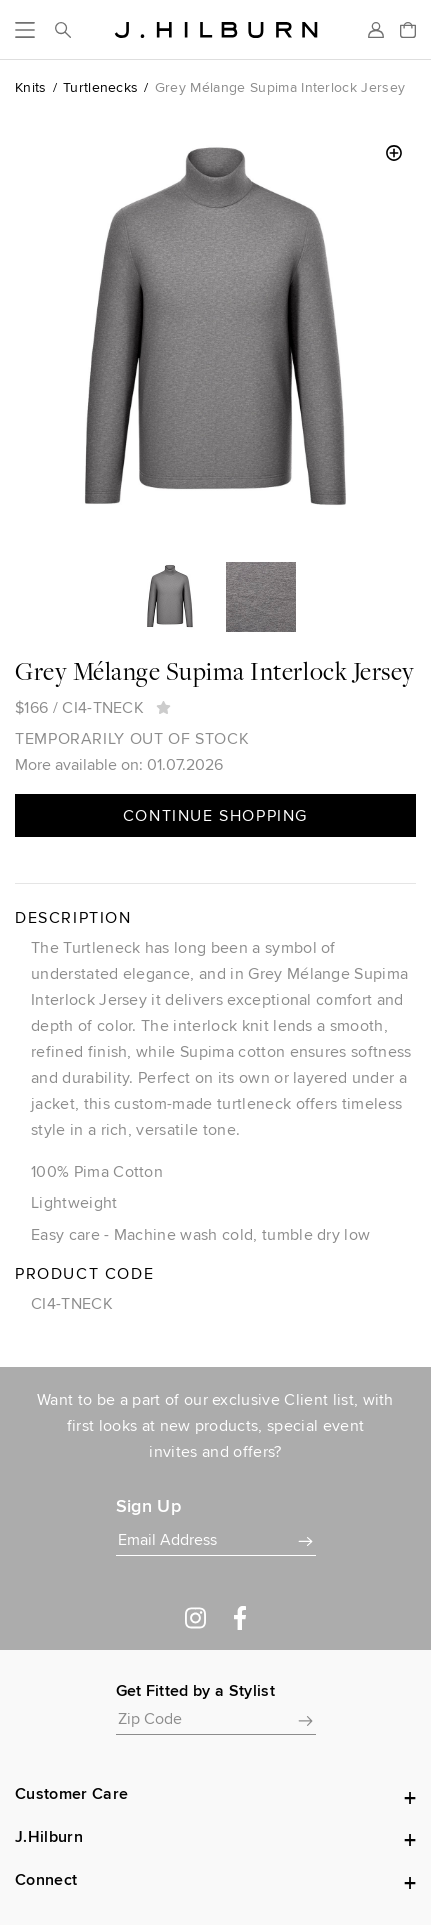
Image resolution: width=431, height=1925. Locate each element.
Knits (31, 87)
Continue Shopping (215, 815)
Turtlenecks (101, 87)
